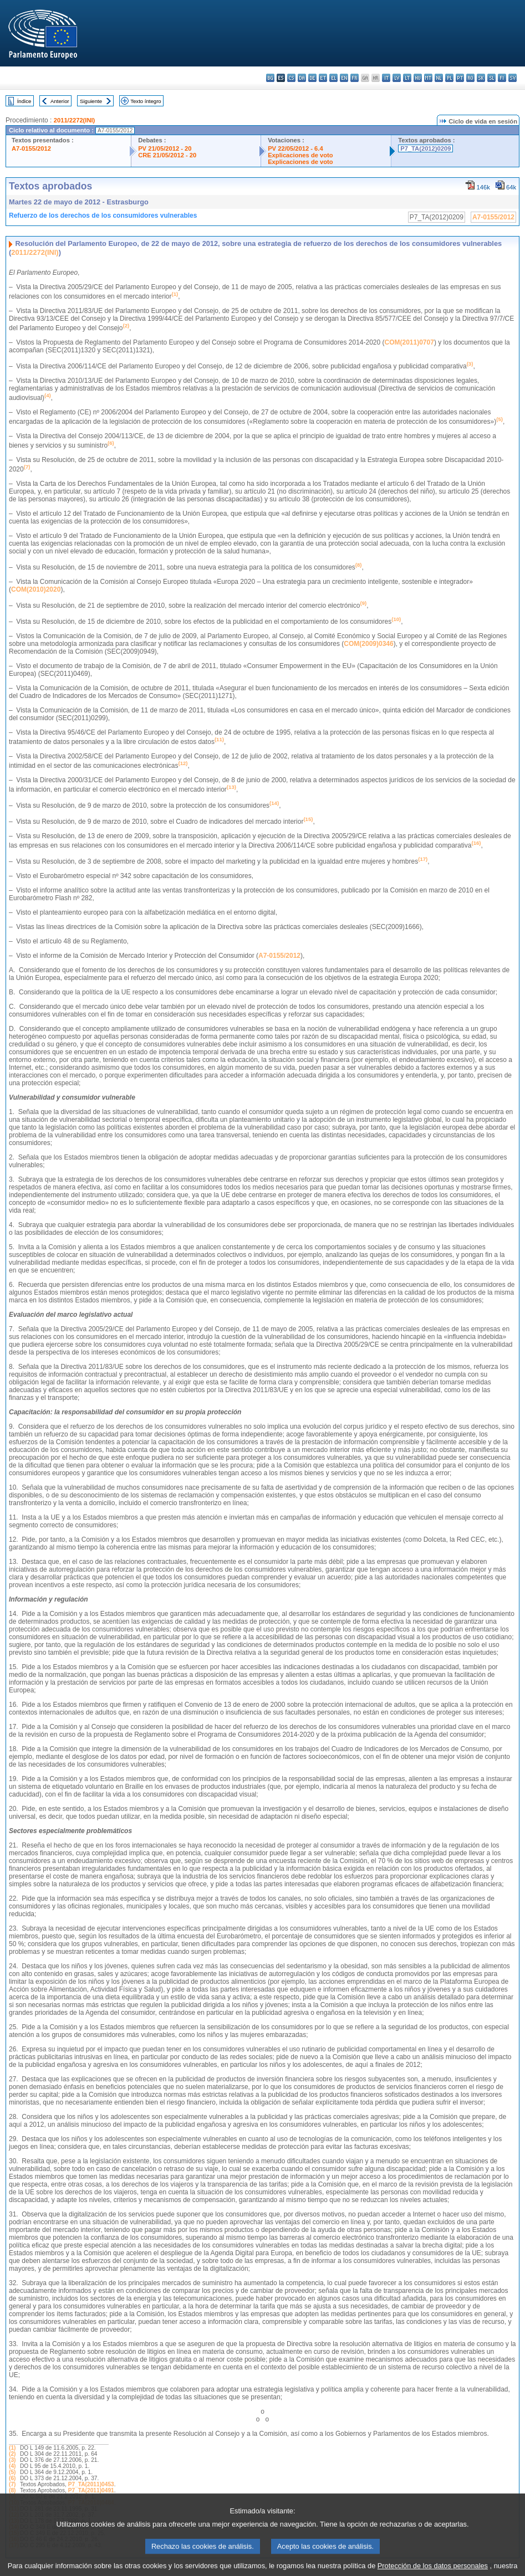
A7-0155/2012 (31, 148)
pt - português (460, 78)
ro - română (470, 78)
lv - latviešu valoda (397, 78)
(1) (12, 2448)
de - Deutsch (312, 78)
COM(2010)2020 (35, 589)
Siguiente (91, 101)
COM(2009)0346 (368, 644)
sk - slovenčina (481, 78)
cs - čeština (291, 78)
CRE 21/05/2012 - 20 (167, 155)
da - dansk (302, 78)
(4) (12, 2466)
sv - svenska (512, 78)
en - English (344, 78)
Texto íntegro (145, 101)
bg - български (270, 78)
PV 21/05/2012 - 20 (164, 148)
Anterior (59, 101)
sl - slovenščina (491, 78)
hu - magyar (418, 78)
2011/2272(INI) (74, 120)
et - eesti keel (323, 78)
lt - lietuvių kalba (407, 78)
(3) (12, 2460)
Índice (24, 101)
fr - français (354, 78)
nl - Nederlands (439, 78)
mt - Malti (428, 78)
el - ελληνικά (333, 78)
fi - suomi (502, 78)
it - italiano (386, 78)
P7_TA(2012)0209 (425, 148)
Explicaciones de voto (300, 155)
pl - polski (449, 78)
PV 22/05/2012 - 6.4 (295, 148)
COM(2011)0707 (409, 342)
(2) (12, 2454)
